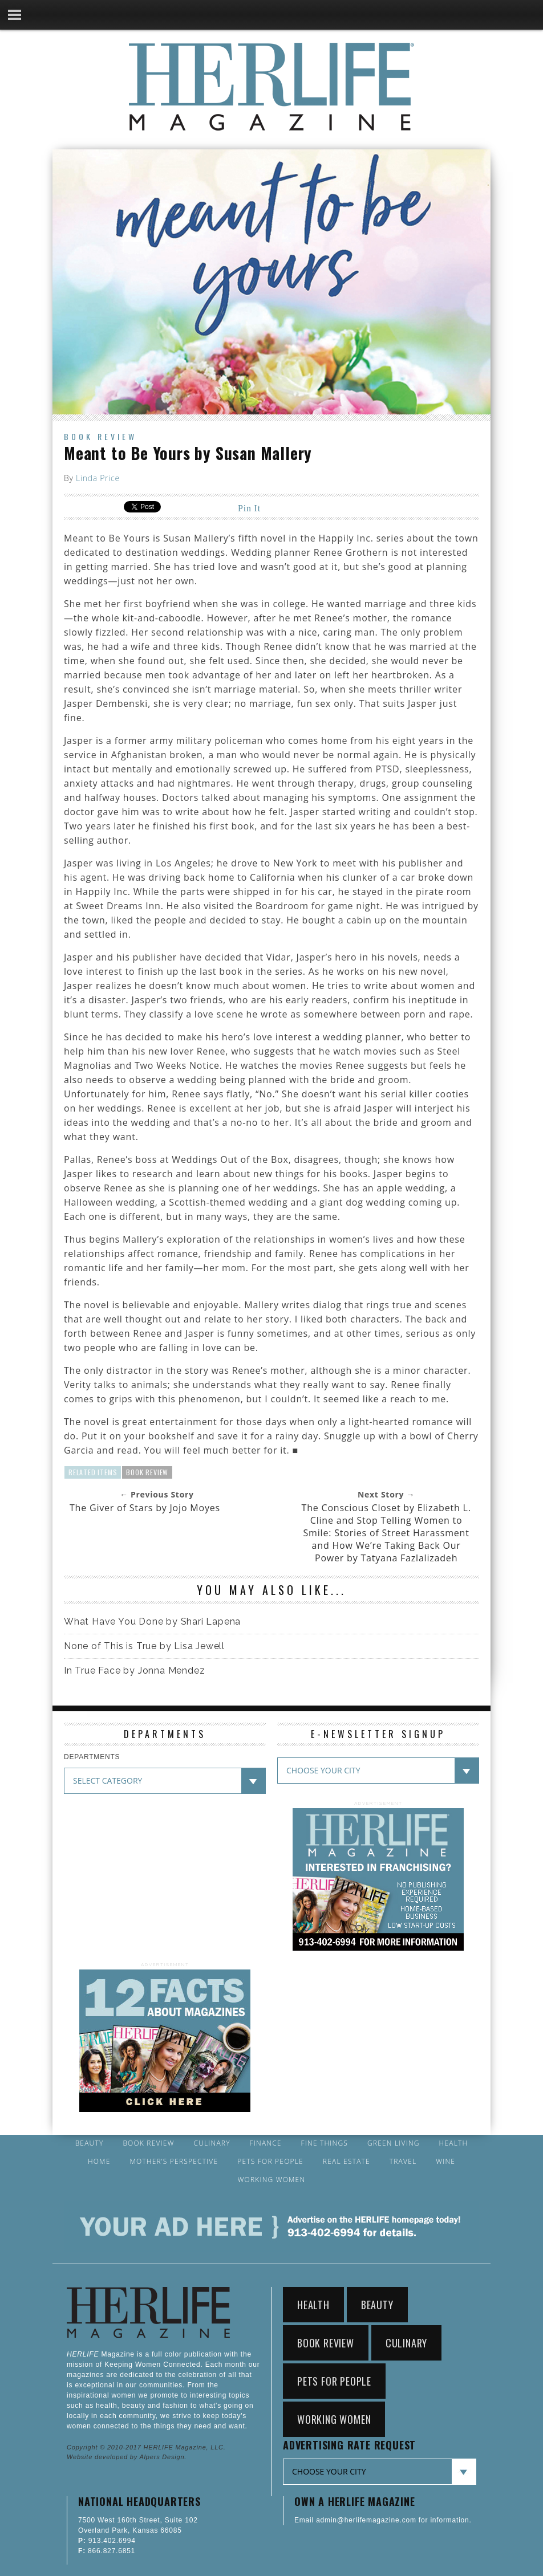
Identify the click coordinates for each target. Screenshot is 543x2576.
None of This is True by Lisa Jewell (144, 1646)
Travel (403, 2161)
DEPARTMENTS (92, 1757)
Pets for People (270, 2161)
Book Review (100, 436)
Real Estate (346, 2161)
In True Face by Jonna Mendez (134, 1670)
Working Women (272, 2180)
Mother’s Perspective (173, 2161)
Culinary (212, 2143)
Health (453, 2143)
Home (99, 2161)
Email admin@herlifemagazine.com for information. (383, 2520)
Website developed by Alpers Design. (127, 2456)
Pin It (249, 508)
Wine (445, 2161)
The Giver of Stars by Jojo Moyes (145, 1507)
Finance (266, 2143)
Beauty (89, 2143)
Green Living (393, 2143)
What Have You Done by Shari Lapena (152, 1621)
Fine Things (324, 2143)
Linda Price (98, 478)
